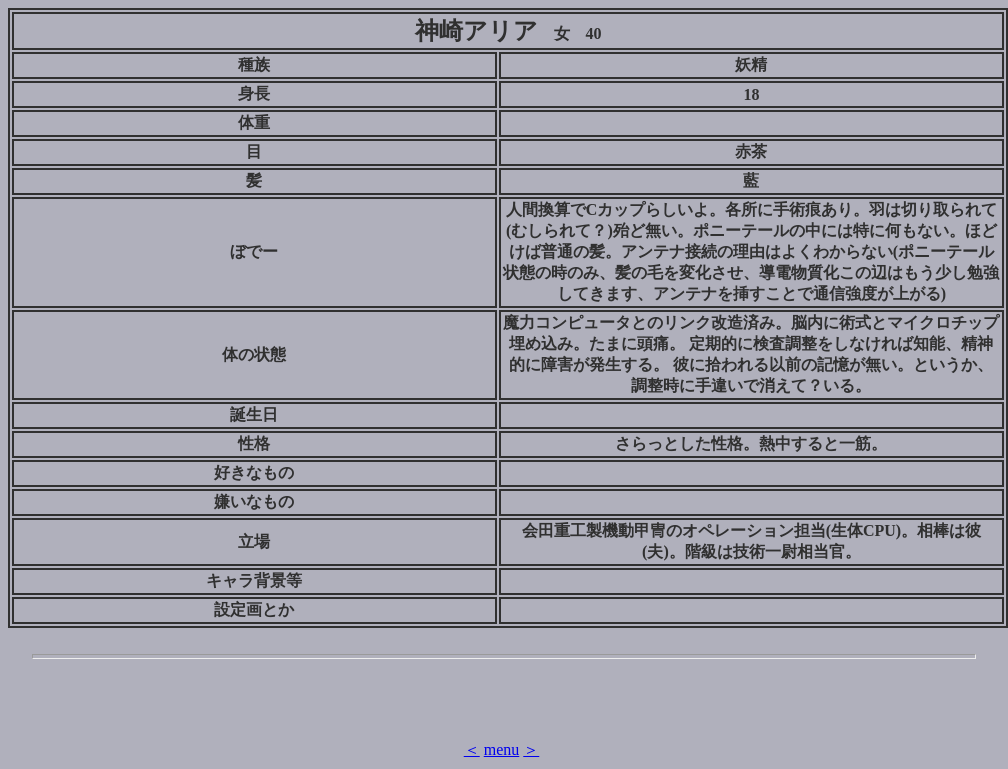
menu (502, 749)
